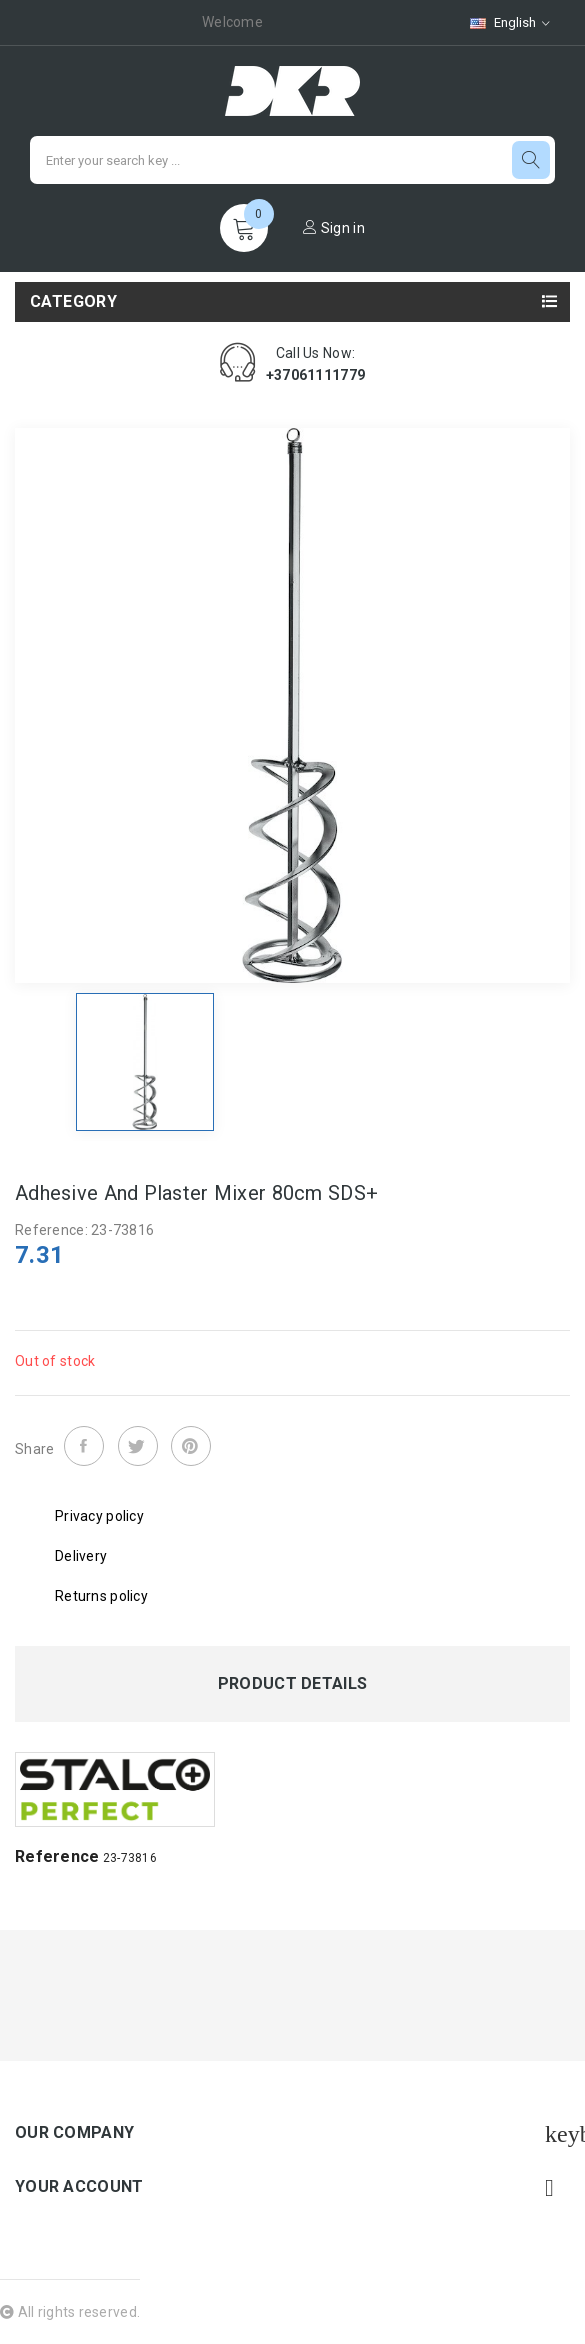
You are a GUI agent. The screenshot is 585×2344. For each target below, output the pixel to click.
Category (73, 301)
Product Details (292, 1684)
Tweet (138, 1446)
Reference (57, 1856)
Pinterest (191, 1446)
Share (84, 1446)
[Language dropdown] (510, 22)
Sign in (334, 228)
